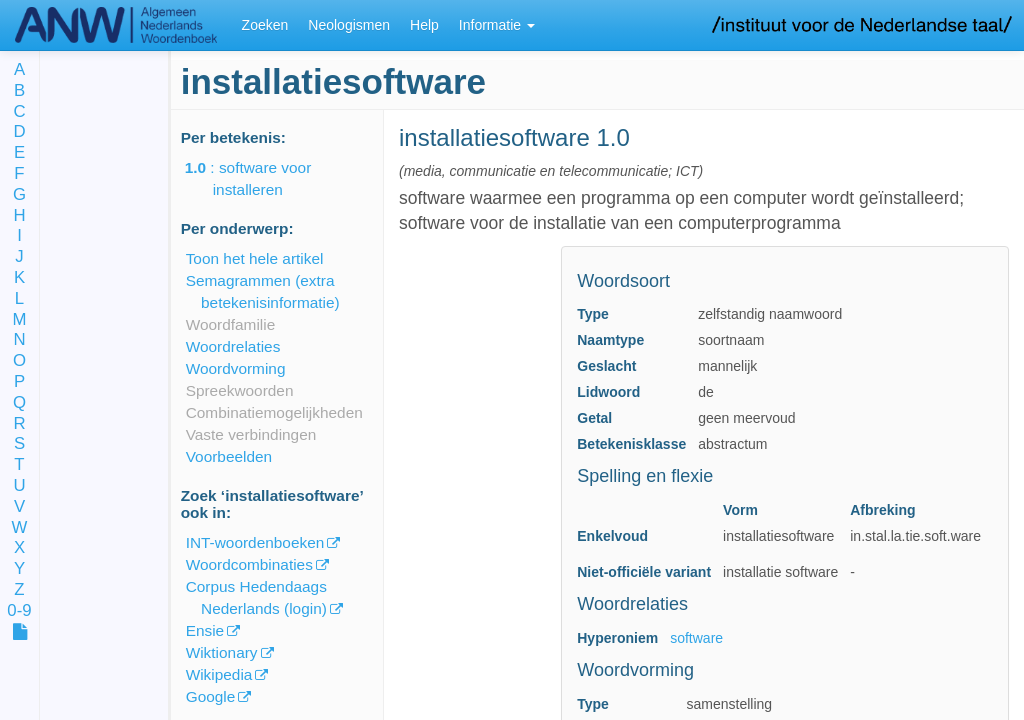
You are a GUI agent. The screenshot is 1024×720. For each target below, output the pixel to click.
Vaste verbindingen (251, 434)
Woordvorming (236, 368)
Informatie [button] (497, 25)
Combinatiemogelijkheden (274, 412)
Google (211, 696)
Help (424, 25)
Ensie (205, 630)
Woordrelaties (233, 346)
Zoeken (265, 25)
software (696, 638)
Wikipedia (219, 674)
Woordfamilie (231, 324)
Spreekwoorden (240, 390)
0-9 (19, 611)
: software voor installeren (262, 178)
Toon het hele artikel (255, 258)
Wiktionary (222, 652)
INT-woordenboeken (255, 542)
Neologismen (349, 25)
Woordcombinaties (249, 564)
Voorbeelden (229, 456)
